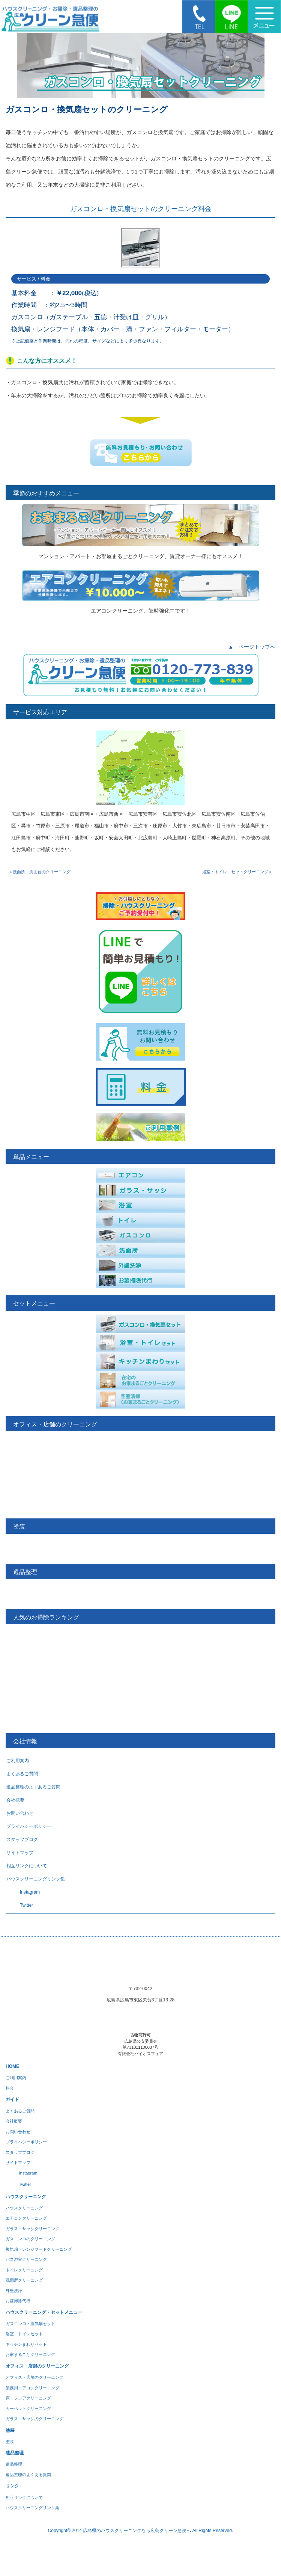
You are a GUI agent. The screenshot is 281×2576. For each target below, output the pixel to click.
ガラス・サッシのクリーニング (34, 2418)
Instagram (23, 1892)
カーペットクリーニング (28, 2408)
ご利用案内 (17, 1760)
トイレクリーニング (24, 2270)
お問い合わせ (19, 1813)
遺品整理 (14, 2464)
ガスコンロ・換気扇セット (30, 2323)
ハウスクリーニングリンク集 (35, 1879)
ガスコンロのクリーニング (30, 2238)
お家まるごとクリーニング (30, 2354)
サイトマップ (19, 1852)
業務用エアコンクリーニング (32, 2388)
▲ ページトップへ (251, 647)
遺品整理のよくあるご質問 (33, 1787)
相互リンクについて (26, 1865)
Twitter (19, 1905)
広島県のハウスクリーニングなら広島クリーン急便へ (137, 2530)
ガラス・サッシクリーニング (32, 2228)
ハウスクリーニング (24, 2208)
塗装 (10, 2441)
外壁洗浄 (14, 2290)
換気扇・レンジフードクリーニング (39, 2249)
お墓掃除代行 (18, 2300)
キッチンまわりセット (26, 2344)
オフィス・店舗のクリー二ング (34, 2377)
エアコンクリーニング (26, 2218)
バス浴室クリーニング (26, 2259)
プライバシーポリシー (28, 1826)
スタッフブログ (22, 1839)
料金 (10, 2088)
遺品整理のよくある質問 (28, 2474)
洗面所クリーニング (24, 2280)
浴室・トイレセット (24, 2334)
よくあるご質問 (22, 1773)
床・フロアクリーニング (28, 2398)
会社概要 (15, 1800)
